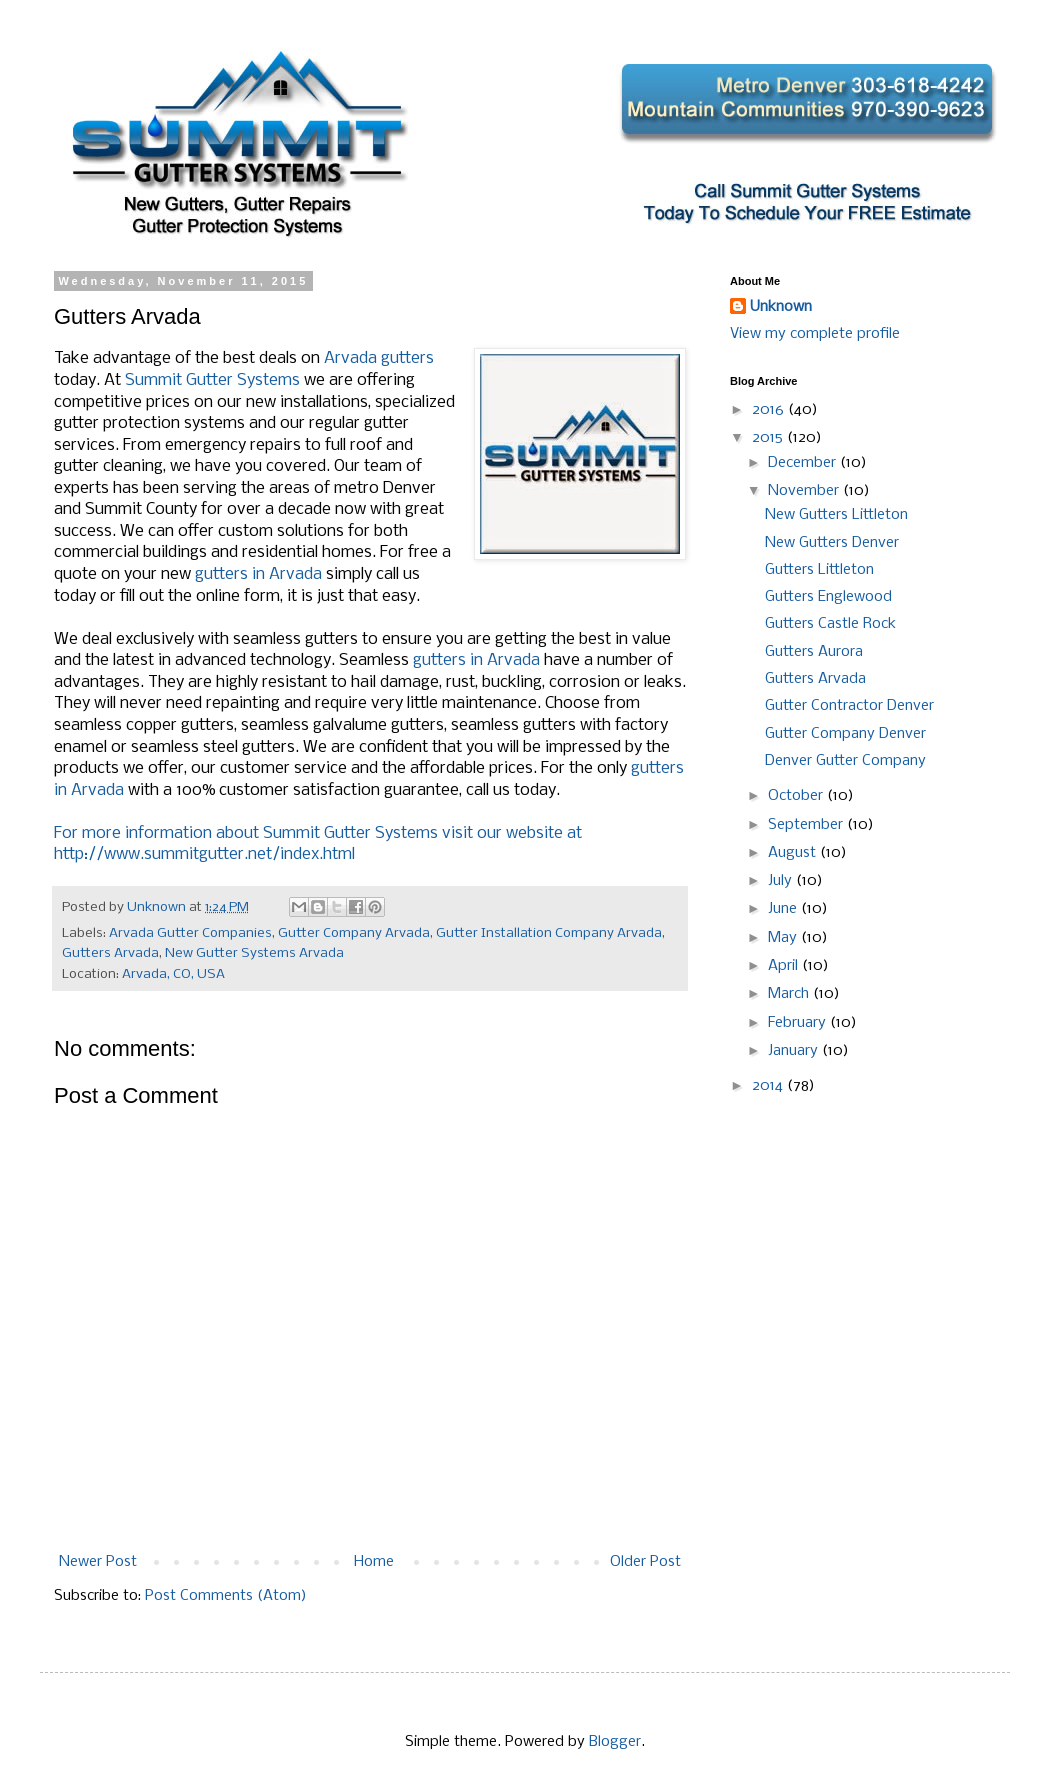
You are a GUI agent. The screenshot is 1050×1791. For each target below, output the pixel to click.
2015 (769, 438)
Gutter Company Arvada (354, 933)
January (795, 1051)
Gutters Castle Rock (830, 624)
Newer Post (98, 1562)
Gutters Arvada (110, 953)
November (805, 491)
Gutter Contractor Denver (849, 706)
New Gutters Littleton (836, 515)
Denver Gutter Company (845, 761)
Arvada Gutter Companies (190, 933)
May (784, 938)
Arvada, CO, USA (173, 974)
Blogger (615, 1742)
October (797, 796)
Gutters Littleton (819, 570)
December (804, 463)
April (785, 966)
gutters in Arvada (258, 574)
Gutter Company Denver (845, 734)
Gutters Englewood (828, 597)
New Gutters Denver (832, 543)
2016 (770, 410)
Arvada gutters (379, 358)
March (790, 994)
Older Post (645, 1562)
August (794, 853)
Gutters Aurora (814, 652)
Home (374, 1562)
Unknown (781, 307)
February (799, 1023)
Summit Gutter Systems (212, 380)
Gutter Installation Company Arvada (549, 933)
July (782, 881)
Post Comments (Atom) (226, 1596)
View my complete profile (815, 334)
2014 (769, 1086)
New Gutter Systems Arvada (254, 953)
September (807, 825)
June (784, 909)
